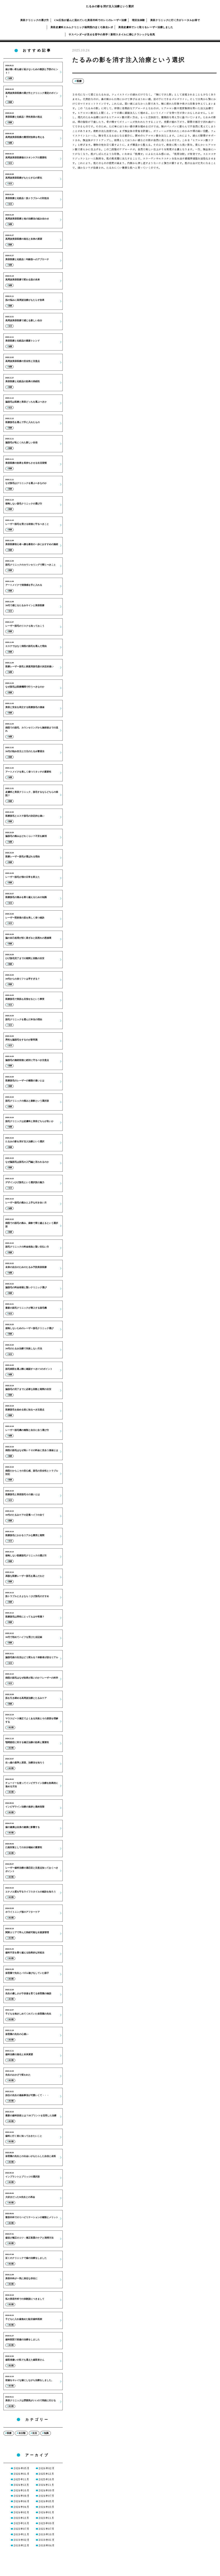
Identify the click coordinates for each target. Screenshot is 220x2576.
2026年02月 (46, 2468)
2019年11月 (21, 2534)
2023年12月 (21, 2518)
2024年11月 (46, 2485)
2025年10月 (46, 2479)
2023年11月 (46, 2518)
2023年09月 (46, 2523)
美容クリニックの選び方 (34, 20)
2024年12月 (21, 2485)
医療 (79, 81)
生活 (34, 2433)
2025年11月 (21, 2479)
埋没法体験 (138, 20)
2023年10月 (21, 2523)
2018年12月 (21, 2545)
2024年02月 (21, 2512)
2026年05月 (21, 2468)
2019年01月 (46, 2540)
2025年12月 (46, 2474)
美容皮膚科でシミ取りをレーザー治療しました (145, 27)
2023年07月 (21, 2529)
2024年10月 (21, 2490)
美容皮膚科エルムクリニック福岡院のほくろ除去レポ (81, 27)
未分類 (22, 2433)
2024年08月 (21, 2496)
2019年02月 (21, 2540)
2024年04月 (21, 2507)
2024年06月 (21, 2501)
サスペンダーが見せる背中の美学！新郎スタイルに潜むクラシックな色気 (112, 34)
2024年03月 (46, 2507)
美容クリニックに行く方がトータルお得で (175, 20)
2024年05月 (46, 2501)
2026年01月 (21, 2474)
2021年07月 (46, 2529)
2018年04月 (46, 2545)
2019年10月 (46, 2534)
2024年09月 (46, 2490)
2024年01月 (46, 2512)
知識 (46, 2433)
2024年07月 (46, 2496)
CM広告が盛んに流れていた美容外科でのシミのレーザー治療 (90, 20)
